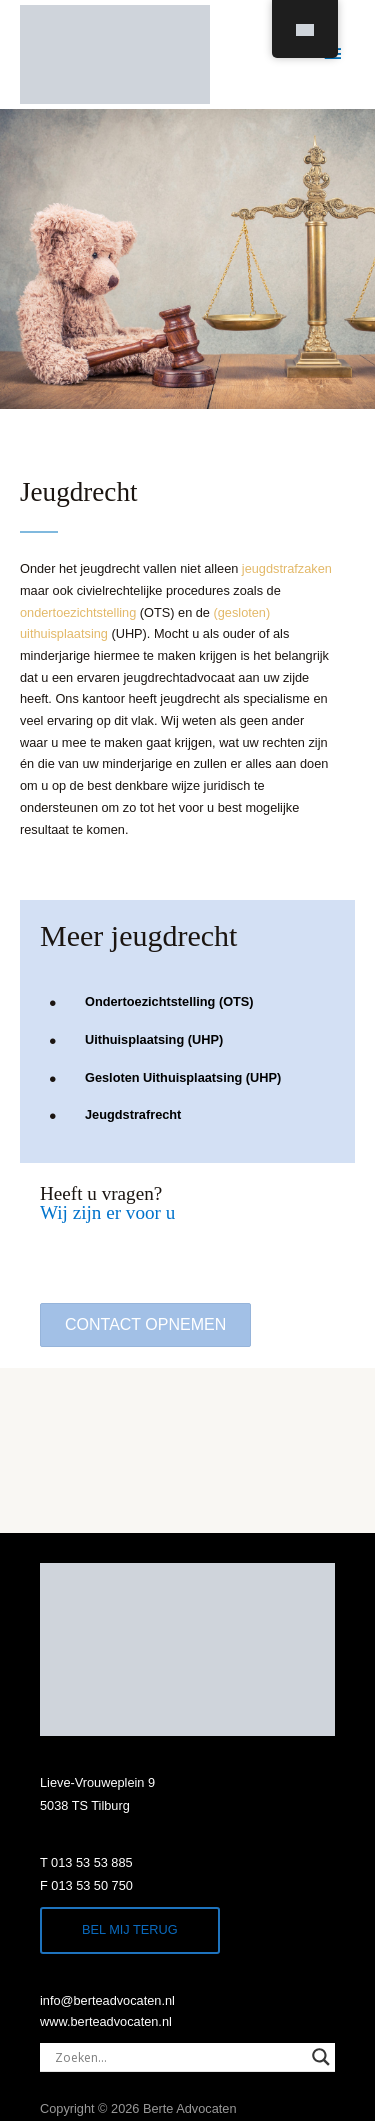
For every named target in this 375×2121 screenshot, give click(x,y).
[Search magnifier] (321, 2057)
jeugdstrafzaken (287, 568)
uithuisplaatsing (64, 633)
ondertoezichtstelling (78, 612)
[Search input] (178, 2057)
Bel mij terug (130, 1929)
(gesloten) (242, 612)
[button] (145, 1325)
